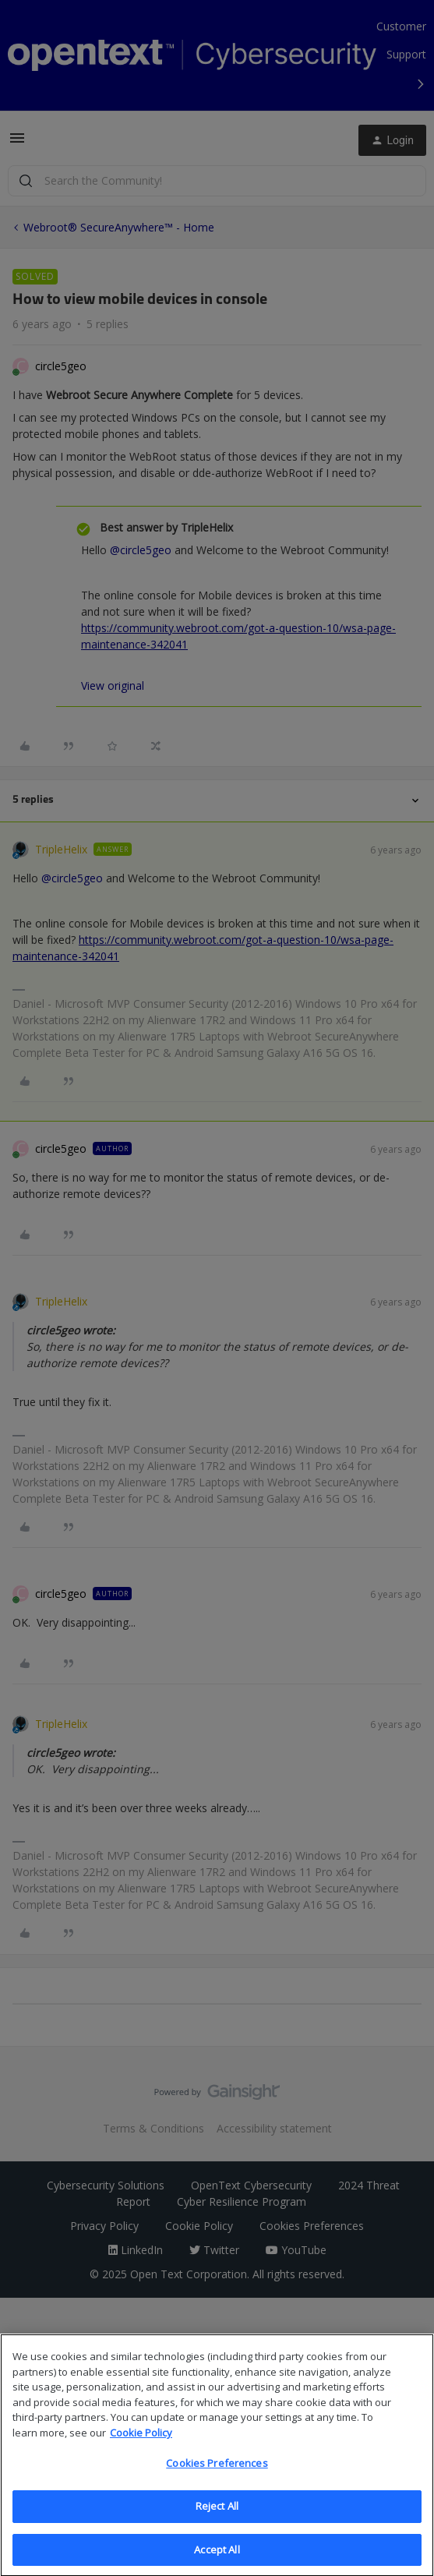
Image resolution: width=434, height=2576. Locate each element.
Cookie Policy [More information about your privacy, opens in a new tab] (141, 2443)
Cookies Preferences (216, 2475)
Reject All (217, 2517)
